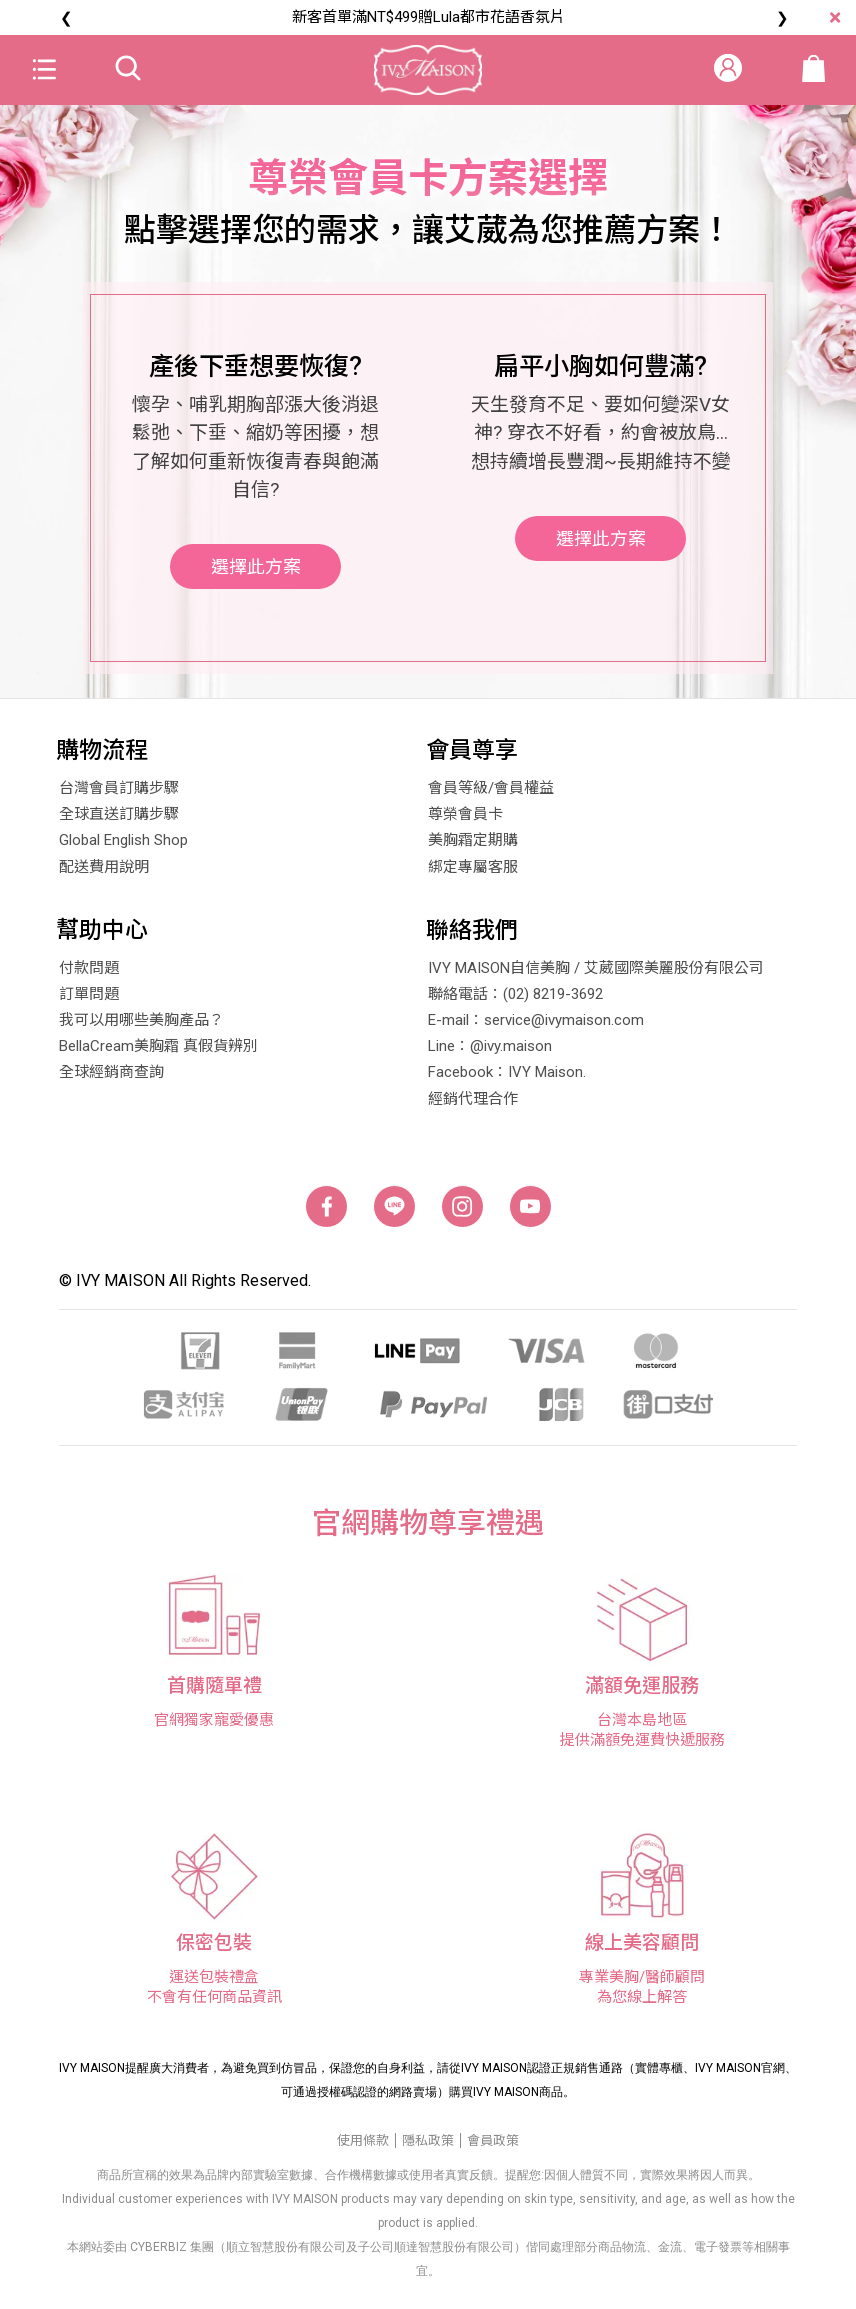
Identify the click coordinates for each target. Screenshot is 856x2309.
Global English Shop (123, 848)
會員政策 (493, 2147)
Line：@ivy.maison (490, 1054)
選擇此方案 (256, 586)
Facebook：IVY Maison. (507, 1080)
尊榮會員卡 (465, 822)
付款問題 (89, 976)
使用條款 (363, 2147)
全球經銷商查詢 (111, 1080)
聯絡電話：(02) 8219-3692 (515, 1002)
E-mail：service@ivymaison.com (536, 1028)
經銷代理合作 (473, 1106)
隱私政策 (428, 2147)
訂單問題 (89, 1002)
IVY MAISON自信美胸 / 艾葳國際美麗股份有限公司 (596, 976)
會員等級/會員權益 (491, 796)
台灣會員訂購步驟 (119, 796)
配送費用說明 (104, 874)
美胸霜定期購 (473, 848)
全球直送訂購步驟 (119, 822)
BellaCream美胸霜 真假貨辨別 (158, 1054)
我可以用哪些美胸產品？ (141, 1028)
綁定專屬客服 (473, 874)
